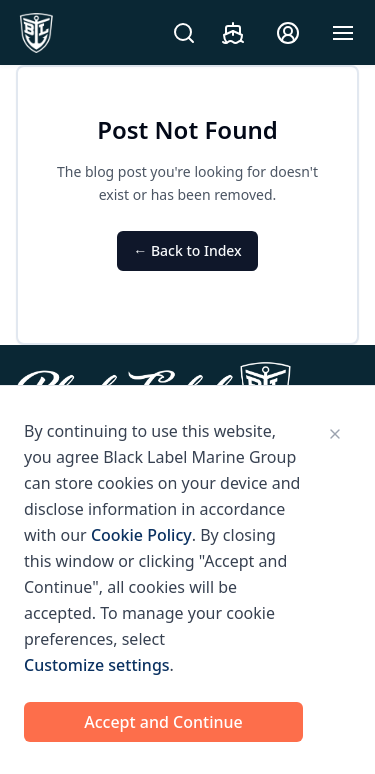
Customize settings (97, 665)
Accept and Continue (163, 722)
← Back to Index (187, 250)
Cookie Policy (141, 535)
